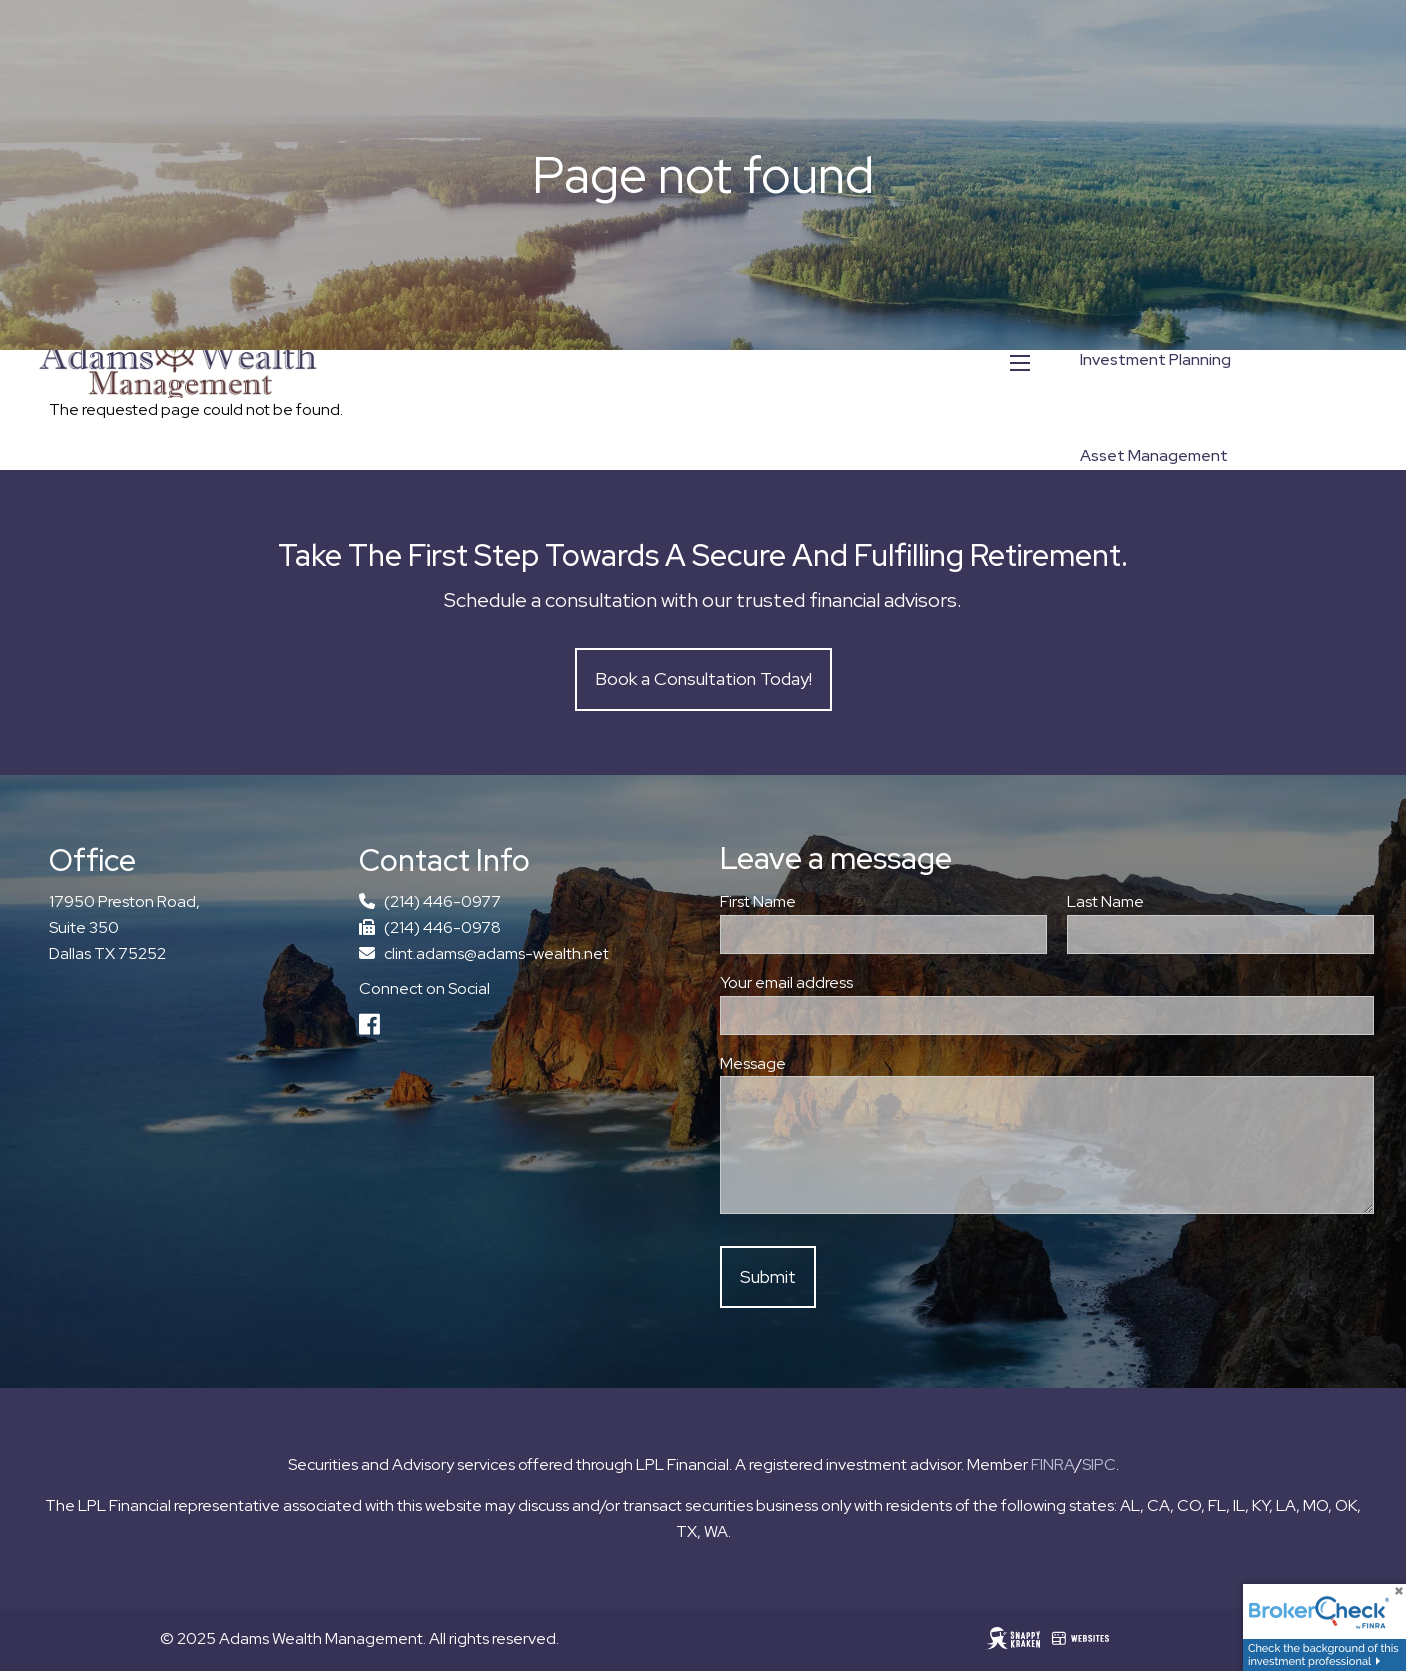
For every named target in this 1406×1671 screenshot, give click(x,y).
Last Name (1177, 901)
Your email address (858, 982)
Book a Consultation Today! (703, 678)
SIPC (1099, 1464)
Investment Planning (1155, 359)
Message (753, 1063)
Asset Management (1154, 455)
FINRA (1053, 1464)
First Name (758, 901)
